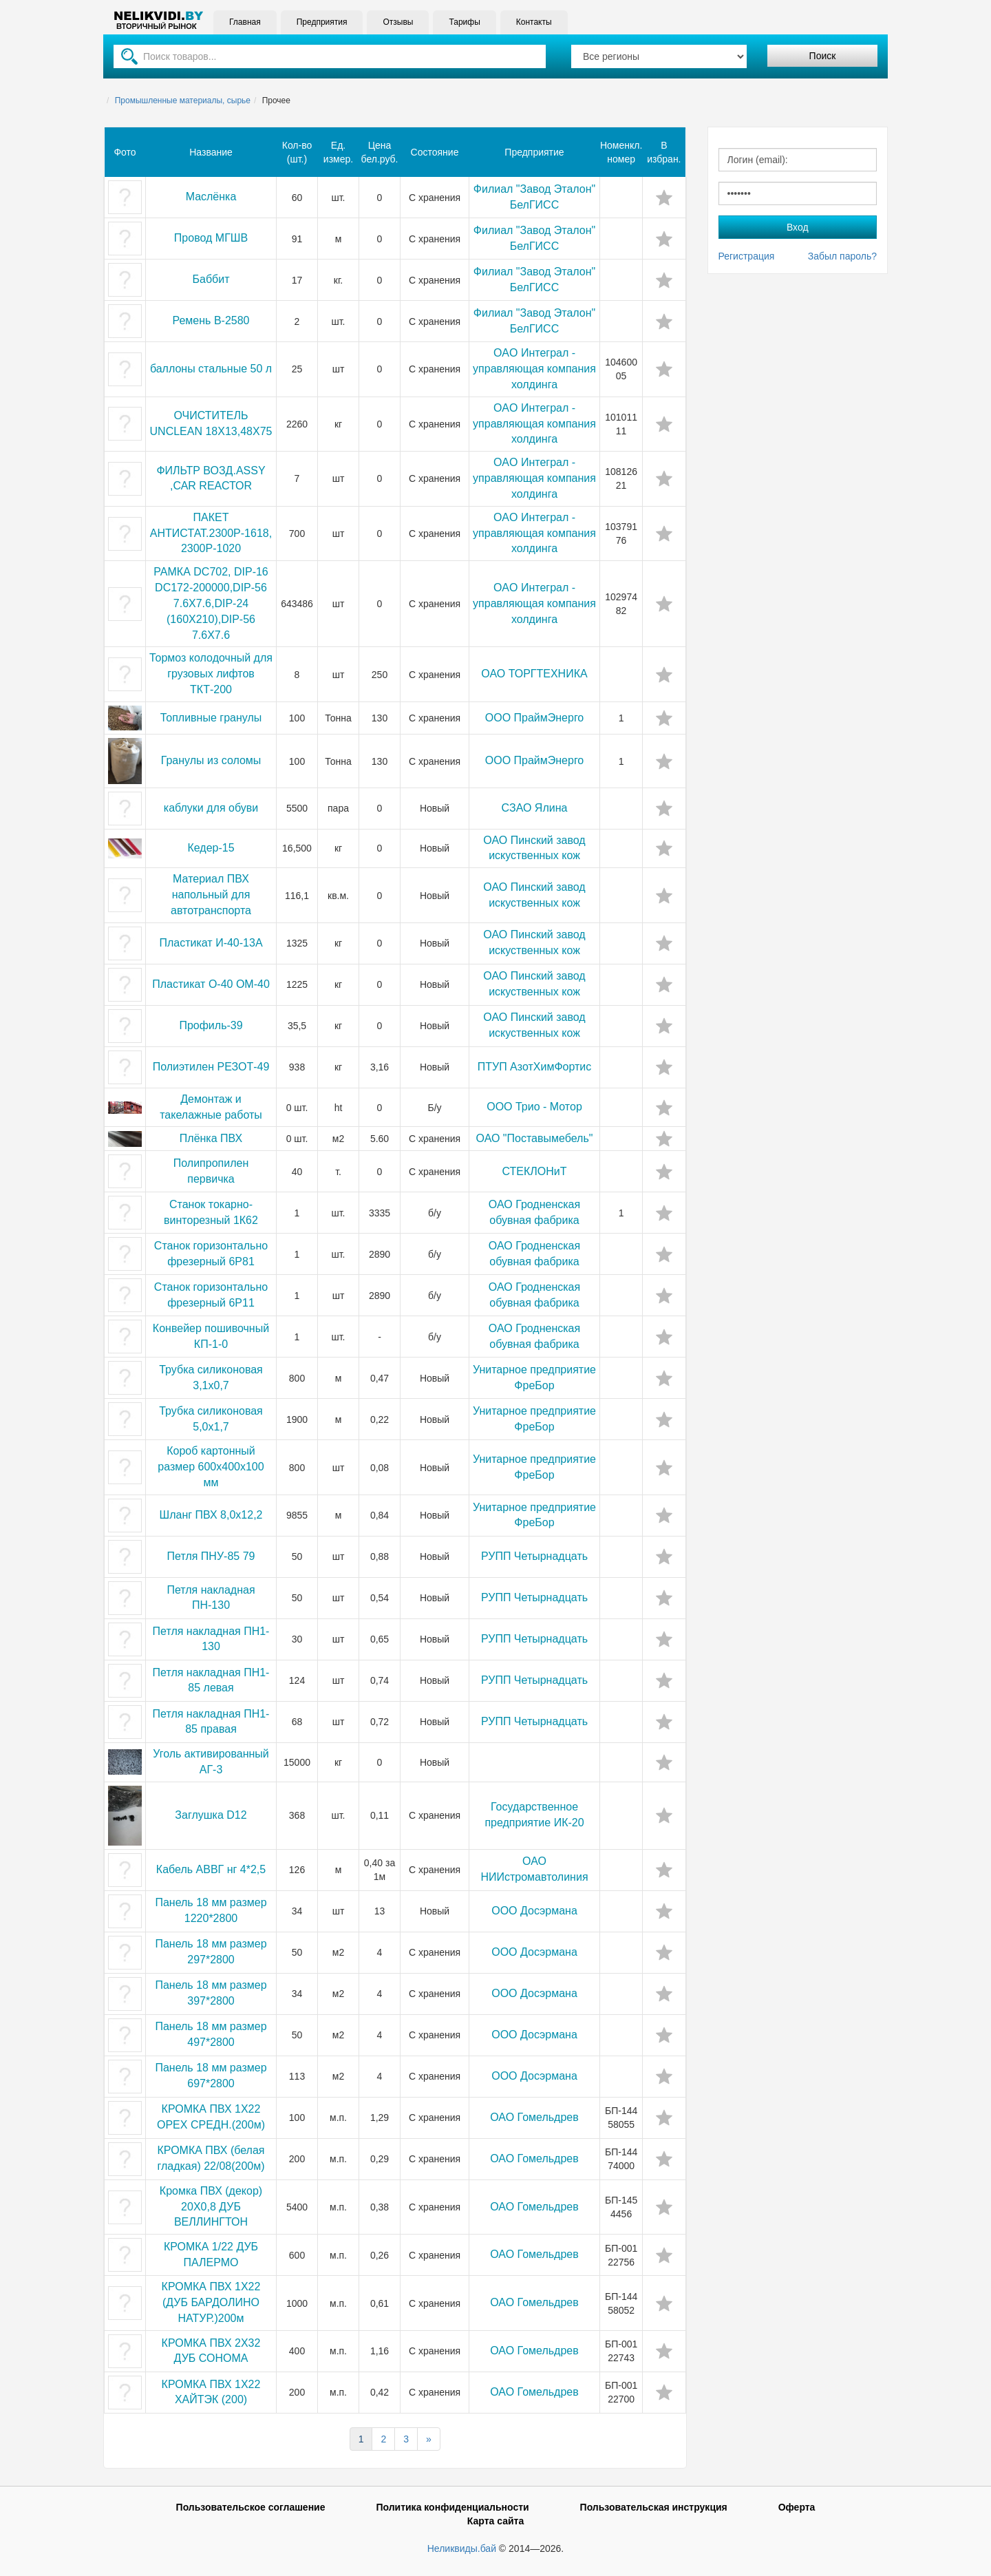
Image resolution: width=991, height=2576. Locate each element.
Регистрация (746, 256)
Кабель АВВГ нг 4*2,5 (211, 1869)
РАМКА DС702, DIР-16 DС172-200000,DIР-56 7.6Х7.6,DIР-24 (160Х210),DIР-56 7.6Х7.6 (210, 603)
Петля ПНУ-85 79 (211, 1556)
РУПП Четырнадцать (534, 1556)
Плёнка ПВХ (211, 1138)
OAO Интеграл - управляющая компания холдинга (534, 368)
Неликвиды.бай (461, 2548)
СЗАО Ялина (535, 808)
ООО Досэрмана (534, 1911)
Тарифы (464, 22)
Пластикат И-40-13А (210, 943)
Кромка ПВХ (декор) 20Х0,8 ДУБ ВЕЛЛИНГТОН (211, 2206)
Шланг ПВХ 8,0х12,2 (211, 1515)
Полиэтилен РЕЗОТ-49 (211, 1067)
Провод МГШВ (211, 238)
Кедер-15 (210, 848)
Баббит (211, 279)
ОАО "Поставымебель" (534, 1138)
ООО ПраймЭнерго (534, 718)
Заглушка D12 (210, 1815)
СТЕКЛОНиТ (534, 1171)
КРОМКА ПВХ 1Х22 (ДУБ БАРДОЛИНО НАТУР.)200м (211, 2302)
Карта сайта (495, 2520)
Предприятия (322, 22)
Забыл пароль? (842, 256)
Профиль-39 (210, 1025)
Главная (245, 22)
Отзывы (398, 22)
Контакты (534, 22)
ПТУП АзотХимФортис (535, 1067)
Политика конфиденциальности (452, 2507)
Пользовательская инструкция (653, 2507)
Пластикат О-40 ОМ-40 (211, 984)
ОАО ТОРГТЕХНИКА (534, 673)
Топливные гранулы (211, 718)
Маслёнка (211, 196)
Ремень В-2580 (211, 320)
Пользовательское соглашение (251, 2507)
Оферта (797, 2507)
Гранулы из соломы (211, 760)
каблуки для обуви (211, 808)
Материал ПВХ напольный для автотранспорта (211, 894)
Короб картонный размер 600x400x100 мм (211, 1466)
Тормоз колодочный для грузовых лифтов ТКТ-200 (211, 673)
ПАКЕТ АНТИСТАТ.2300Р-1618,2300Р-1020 (211, 533)
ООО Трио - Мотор (534, 1106)
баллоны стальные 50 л (211, 368)
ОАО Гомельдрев (534, 2117)
